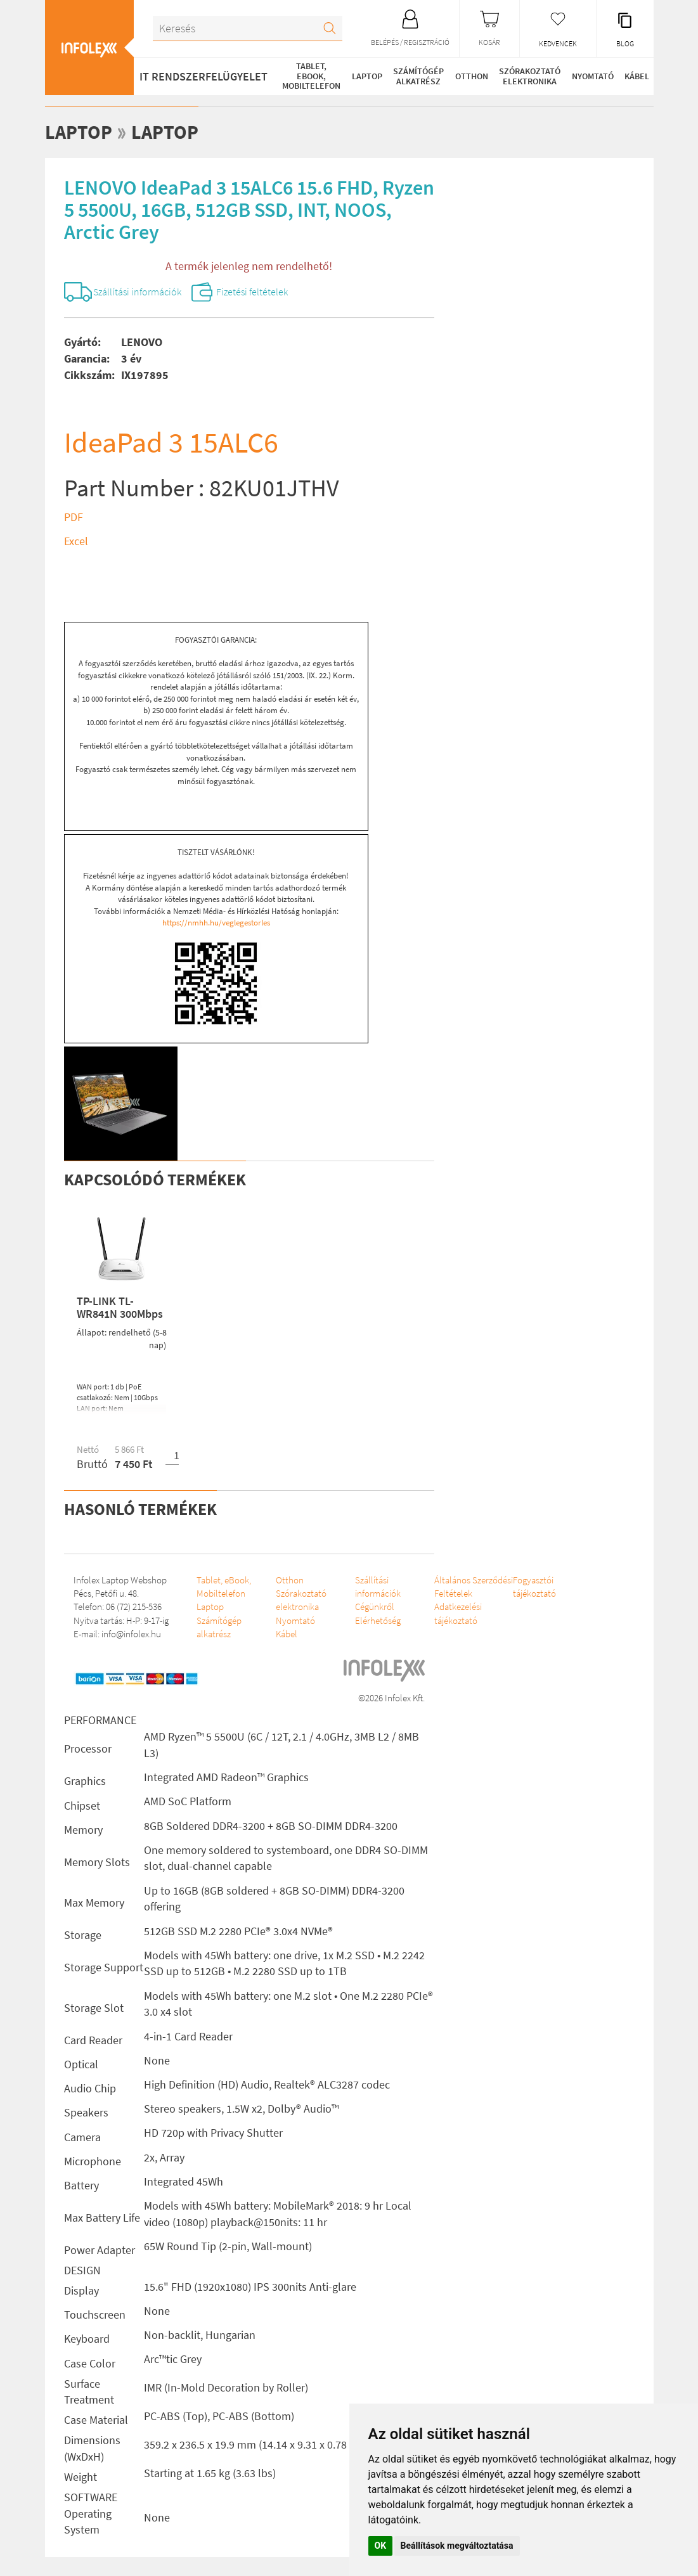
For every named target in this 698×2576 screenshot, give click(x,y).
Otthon (472, 76)
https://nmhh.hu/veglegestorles (216, 922)
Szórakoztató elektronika (531, 75)
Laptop (367, 76)
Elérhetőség (370, 1620)
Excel (76, 541)
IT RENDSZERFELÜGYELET (203, 76)
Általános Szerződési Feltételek (443, 1593)
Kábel (639, 76)
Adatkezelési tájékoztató (446, 1627)
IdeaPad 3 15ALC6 (171, 442)
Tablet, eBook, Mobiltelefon (312, 75)
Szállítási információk (138, 291)
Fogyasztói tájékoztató (519, 1586)
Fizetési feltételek (254, 291)
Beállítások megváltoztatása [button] (457, 2546)
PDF (73, 517)
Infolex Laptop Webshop (120, 1580)
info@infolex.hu (131, 1634)
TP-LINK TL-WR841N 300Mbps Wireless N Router (121, 1314)
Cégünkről (367, 1607)
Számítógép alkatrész (419, 75)
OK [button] (381, 2546)
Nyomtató (595, 76)
